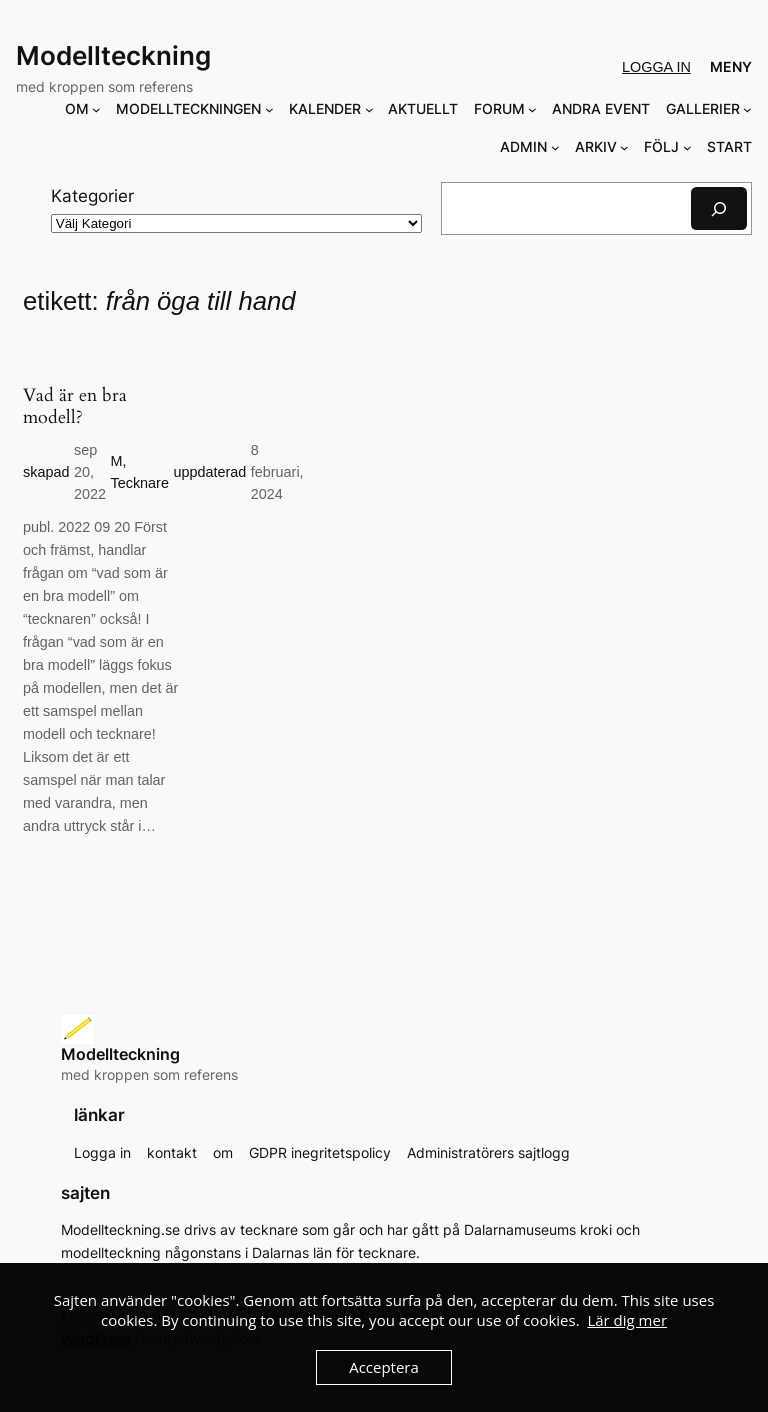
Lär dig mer (627, 1320)
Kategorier (92, 196)
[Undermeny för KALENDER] (369, 109)
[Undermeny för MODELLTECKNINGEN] (269, 109)
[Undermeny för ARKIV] (624, 147)
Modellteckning (113, 55)
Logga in (656, 67)
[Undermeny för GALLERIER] (747, 109)
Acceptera (384, 1367)
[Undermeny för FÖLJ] (687, 147)
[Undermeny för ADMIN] (555, 147)
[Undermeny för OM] (96, 109)
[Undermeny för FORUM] (532, 109)
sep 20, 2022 (90, 472)
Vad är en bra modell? (75, 407)
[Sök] (719, 208)
